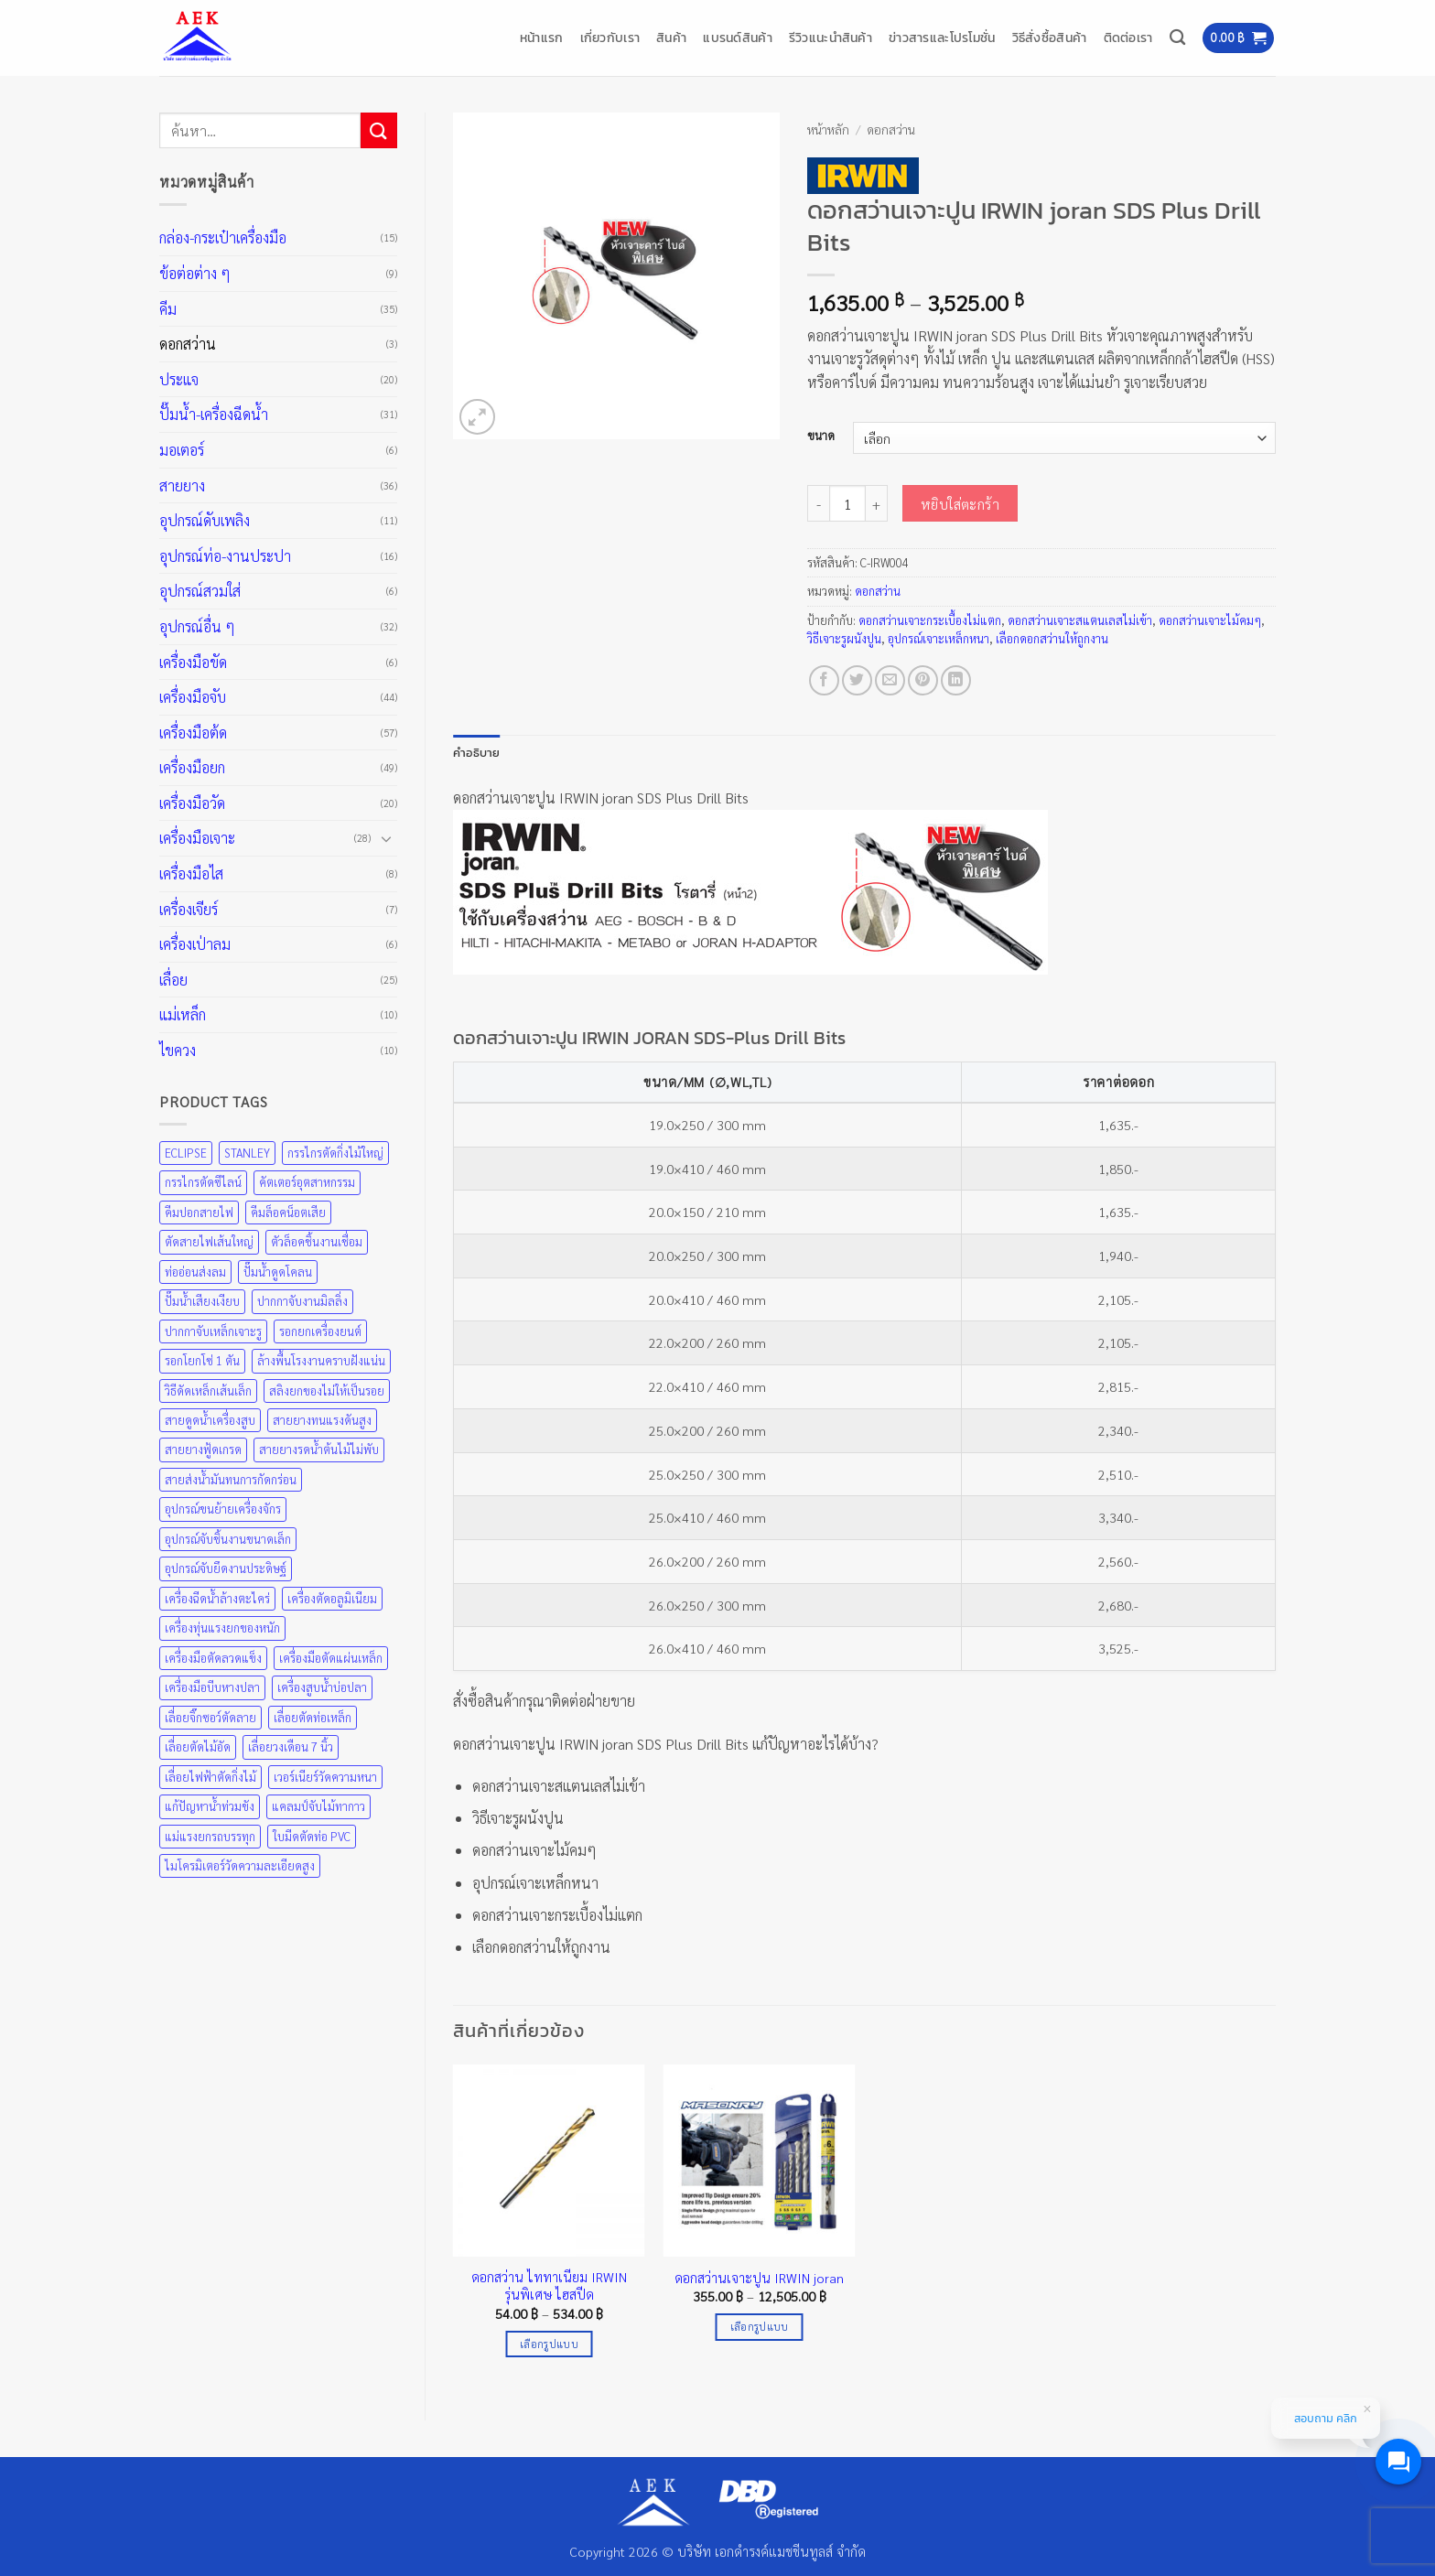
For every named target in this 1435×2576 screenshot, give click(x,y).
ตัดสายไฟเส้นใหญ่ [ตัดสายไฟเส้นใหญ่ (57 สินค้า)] (209, 1241)
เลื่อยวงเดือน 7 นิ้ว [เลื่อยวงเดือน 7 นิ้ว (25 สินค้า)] (290, 1746)
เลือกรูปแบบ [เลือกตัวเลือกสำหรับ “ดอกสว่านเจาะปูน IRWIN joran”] (759, 2326)
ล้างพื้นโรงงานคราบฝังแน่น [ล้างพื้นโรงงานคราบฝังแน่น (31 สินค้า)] (321, 1360)
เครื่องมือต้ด (193, 732)
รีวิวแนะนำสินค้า (830, 37)
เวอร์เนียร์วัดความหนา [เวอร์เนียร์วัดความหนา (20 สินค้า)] (325, 1776)
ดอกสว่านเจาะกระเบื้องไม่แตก (929, 620)
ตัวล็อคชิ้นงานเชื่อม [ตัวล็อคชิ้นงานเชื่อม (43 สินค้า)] (316, 1241)
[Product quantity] (847, 503)
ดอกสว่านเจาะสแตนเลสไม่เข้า (1080, 620)
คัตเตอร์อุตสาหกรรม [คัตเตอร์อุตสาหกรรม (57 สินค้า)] (307, 1182)
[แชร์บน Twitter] (857, 680)
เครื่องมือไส (191, 873)
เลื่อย (173, 979)
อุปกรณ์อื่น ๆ (197, 626)
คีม (168, 308)
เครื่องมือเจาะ (197, 837)
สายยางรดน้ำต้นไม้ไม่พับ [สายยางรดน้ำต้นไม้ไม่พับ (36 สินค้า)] (319, 1449)
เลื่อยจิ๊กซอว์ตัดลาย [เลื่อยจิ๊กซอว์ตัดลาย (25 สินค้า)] (210, 1717)
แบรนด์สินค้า (737, 37)
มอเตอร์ (181, 449)
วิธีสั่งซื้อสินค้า (1049, 37)
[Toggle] (386, 838)
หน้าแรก (542, 37)
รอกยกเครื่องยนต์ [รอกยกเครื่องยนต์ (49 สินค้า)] (320, 1331)
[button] (1238, 38)
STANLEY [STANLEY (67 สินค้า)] (247, 1152)
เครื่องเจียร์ (188, 909)
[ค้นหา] (1177, 38)
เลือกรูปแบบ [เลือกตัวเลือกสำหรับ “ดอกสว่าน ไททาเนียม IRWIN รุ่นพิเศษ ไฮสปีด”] (549, 2344)
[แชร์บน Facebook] (824, 680)
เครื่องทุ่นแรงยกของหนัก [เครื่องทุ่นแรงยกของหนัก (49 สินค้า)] (222, 1627)
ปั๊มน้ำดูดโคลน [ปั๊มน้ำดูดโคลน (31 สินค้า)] (277, 1271)
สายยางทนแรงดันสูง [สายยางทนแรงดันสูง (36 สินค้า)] (322, 1420)
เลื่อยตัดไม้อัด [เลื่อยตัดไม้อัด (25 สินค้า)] (198, 1746)
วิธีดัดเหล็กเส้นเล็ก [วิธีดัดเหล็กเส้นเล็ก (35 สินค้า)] (208, 1390)
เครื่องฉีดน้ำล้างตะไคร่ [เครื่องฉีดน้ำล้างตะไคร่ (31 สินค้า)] (217, 1598)
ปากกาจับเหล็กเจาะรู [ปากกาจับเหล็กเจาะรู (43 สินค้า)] (213, 1331)
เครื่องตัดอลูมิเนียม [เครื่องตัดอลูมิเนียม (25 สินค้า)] (332, 1598)
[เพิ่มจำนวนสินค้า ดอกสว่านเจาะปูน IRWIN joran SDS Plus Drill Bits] (877, 503)
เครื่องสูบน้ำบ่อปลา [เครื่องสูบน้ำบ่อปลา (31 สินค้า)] (322, 1687)
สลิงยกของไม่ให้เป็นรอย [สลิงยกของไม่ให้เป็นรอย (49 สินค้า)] (326, 1390)
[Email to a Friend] (890, 680)
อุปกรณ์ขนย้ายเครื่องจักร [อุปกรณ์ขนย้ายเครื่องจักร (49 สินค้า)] (223, 1508)
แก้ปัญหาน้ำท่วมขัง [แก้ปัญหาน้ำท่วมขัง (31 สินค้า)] (209, 1806)
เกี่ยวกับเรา (610, 37)
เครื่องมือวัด (192, 803)
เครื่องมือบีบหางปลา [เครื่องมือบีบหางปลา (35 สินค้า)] (212, 1687)
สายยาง (182, 485)
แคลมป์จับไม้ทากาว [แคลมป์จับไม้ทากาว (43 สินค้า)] (318, 1806)
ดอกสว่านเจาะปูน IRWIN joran (759, 2277)
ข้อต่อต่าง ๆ (195, 273)
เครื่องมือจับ (192, 696)
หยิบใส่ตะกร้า (960, 503)
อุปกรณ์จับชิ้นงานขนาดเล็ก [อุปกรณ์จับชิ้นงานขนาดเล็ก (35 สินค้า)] (228, 1539)
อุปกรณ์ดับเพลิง (204, 520)
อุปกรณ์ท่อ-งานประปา (225, 556)
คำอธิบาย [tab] (477, 752)
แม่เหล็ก (182, 1014)
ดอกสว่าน (187, 343)
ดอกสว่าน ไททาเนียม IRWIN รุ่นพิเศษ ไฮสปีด (549, 2285)
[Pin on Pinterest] (923, 680)
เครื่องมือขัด (193, 662)
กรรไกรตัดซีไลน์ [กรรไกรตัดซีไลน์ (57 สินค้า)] (203, 1182)
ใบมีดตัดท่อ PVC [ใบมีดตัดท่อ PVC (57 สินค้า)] (312, 1836)
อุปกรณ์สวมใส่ (200, 590)
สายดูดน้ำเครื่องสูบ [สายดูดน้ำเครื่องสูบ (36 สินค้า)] (210, 1420)
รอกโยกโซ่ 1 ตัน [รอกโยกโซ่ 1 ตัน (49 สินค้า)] (202, 1360)
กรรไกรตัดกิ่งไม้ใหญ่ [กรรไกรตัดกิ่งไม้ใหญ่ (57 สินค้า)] (335, 1152)
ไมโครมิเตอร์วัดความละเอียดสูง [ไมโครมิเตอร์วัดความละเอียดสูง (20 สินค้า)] (240, 1865)
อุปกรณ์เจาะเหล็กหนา (938, 638)
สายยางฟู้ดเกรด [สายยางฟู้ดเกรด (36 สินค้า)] (203, 1449)
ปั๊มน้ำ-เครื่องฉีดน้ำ (213, 414)
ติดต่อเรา (1128, 37)
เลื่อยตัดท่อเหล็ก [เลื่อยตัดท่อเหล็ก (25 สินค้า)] (312, 1717)
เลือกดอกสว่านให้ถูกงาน (1052, 638)
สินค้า (671, 37)
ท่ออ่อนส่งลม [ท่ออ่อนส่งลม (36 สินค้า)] (195, 1271)
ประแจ (179, 379)
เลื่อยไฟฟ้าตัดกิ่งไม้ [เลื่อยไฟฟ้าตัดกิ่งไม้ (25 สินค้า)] (210, 1776)
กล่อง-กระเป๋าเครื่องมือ (222, 237)
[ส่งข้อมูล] (379, 130)
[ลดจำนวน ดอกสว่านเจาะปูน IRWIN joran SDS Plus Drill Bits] (818, 503)
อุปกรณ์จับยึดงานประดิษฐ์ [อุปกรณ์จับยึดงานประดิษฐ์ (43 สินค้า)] (225, 1568)
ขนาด (821, 435)
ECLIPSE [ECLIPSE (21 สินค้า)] (186, 1152)
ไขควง (177, 1050)
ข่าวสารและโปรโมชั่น (942, 37)
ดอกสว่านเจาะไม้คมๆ (1210, 620)
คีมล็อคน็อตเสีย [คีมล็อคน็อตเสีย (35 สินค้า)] (288, 1212)
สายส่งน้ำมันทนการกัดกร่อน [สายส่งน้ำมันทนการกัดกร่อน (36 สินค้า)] (231, 1479)
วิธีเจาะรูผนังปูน (844, 638)
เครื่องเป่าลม (195, 944)
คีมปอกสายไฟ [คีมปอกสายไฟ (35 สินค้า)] (199, 1212)
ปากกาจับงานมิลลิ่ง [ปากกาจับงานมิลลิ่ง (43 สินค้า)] (302, 1301)
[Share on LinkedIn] (956, 680)
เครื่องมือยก (192, 767)
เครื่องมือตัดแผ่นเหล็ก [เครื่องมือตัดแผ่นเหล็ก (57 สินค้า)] (331, 1657)
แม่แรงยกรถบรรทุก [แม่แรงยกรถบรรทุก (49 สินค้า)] (210, 1836)
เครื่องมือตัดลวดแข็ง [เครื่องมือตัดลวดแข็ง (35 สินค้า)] (213, 1657)
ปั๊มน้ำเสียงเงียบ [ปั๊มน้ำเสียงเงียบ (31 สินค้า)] (202, 1301)
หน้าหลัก (828, 129)
